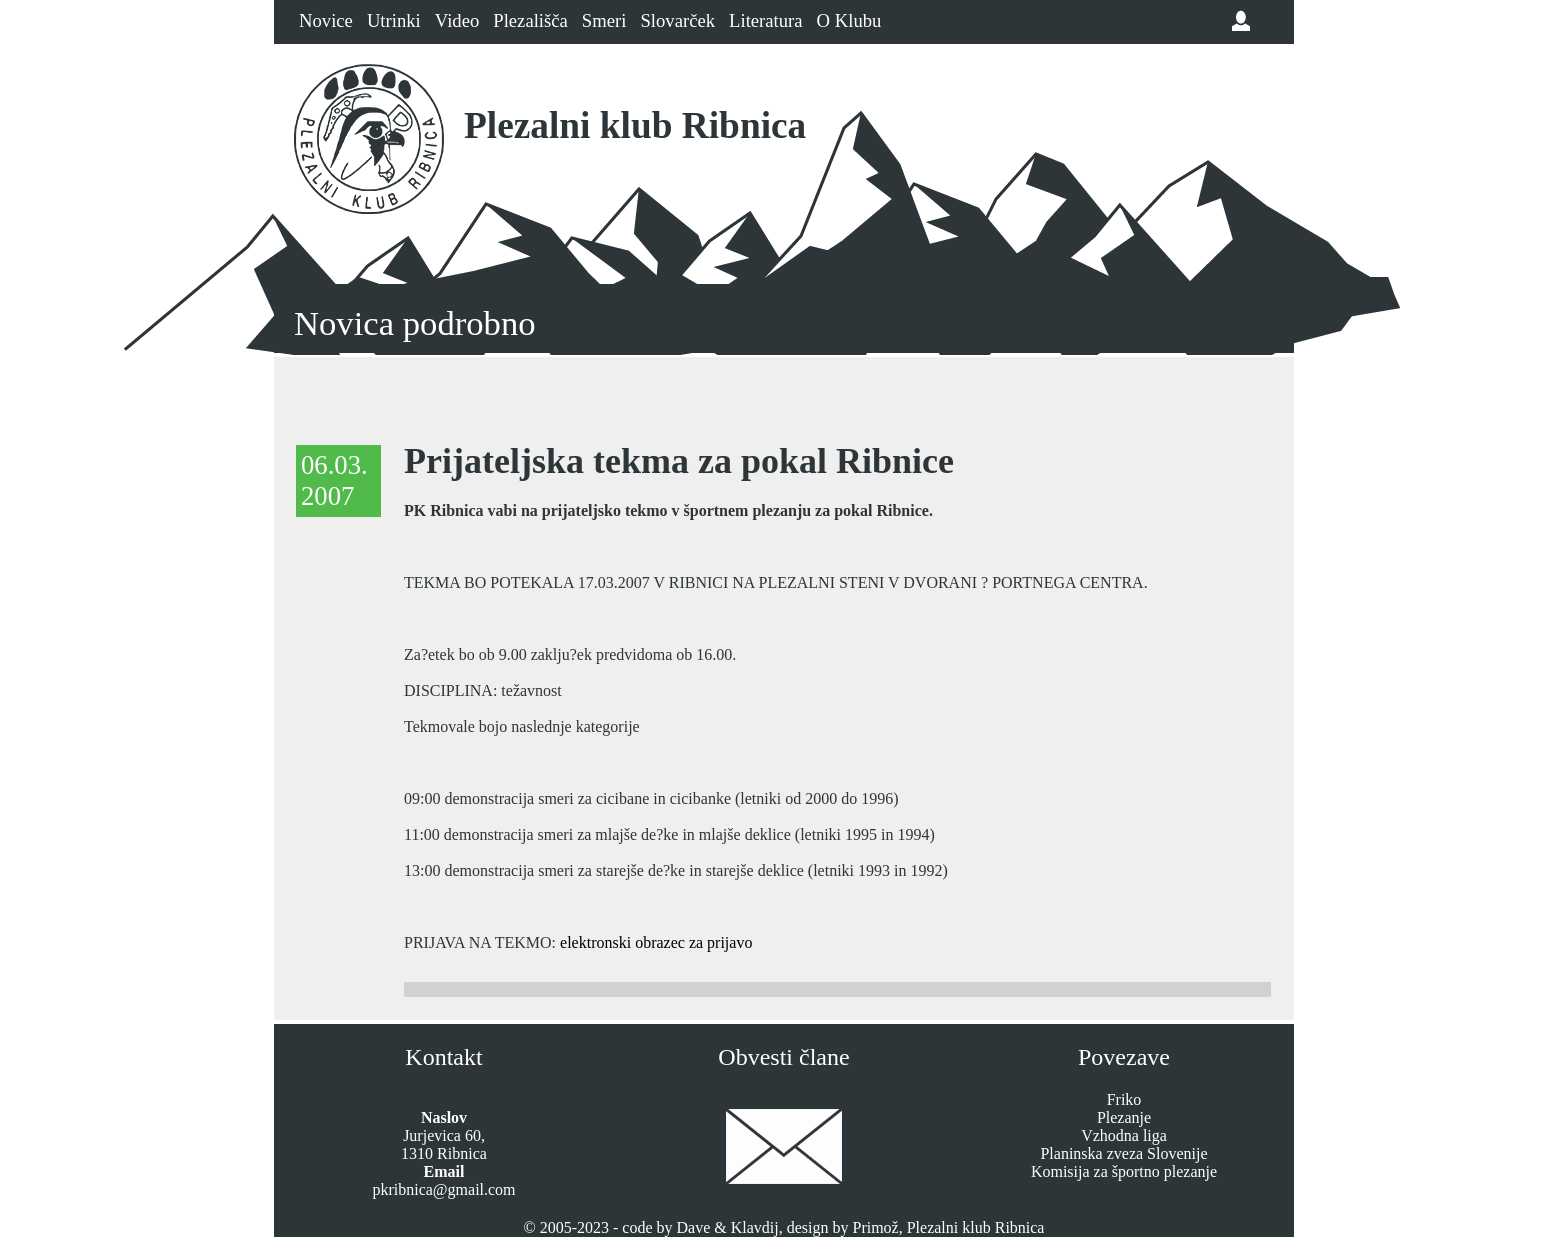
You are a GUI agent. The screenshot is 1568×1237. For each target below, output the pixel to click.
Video (457, 20)
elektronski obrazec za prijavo (656, 942)
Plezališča (530, 20)
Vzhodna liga (1124, 1135)
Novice (326, 20)
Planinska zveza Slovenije (1123, 1153)
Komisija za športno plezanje (1124, 1171)
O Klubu (849, 20)
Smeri (604, 20)
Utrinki (394, 20)
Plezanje (1124, 1117)
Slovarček (677, 20)
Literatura (766, 20)
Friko (1124, 1099)
